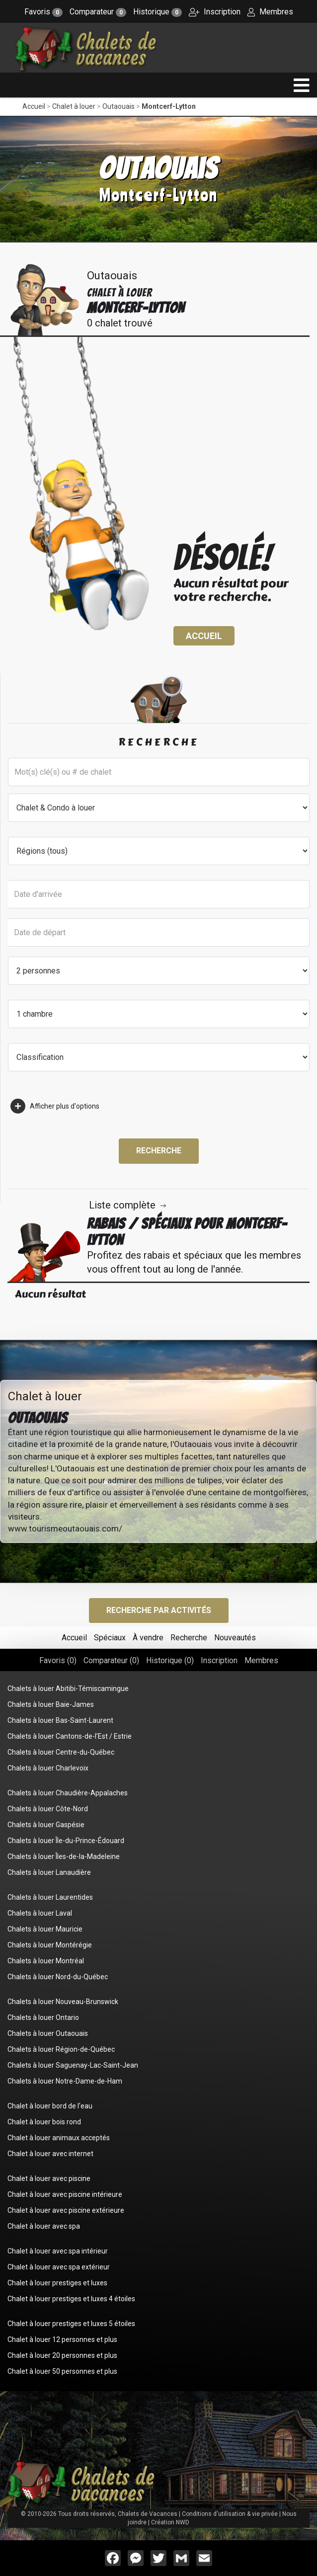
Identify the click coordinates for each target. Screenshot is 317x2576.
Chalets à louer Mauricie (44, 1929)
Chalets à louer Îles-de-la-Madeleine (63, 1856)
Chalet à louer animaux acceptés (58, 2138)
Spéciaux (110, 1637)
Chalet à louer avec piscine (48, 2178)
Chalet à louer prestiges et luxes (57, 2283)
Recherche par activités (158, 1610)
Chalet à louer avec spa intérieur (57, 2251)
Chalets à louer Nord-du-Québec (57, 1977)
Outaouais (118, 106)
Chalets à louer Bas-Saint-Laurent (60, 1720)
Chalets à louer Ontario (43, 2017)
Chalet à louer (73, 106)
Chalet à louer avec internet (50, 2154)
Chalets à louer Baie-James (50, 1704)
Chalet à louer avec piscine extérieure (65, 2210)
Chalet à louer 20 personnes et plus (62, 2355)
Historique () (170, 1660)
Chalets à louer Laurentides (50, 1897)
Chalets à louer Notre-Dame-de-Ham (64, 2081)
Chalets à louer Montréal (45, 1961)
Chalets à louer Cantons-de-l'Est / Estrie (69, 1736)
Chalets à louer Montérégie (49, 1945)
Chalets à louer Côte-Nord (47, 1809)
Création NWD (170, 2522)
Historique (157, 11)
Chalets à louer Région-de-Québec (61, 2049)
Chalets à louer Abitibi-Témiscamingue (68, 1688)
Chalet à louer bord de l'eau (49, 2106)
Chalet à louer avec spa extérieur (58, 2267)
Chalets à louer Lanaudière (49, 1872)
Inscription (214, 11)
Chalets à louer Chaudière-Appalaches (67, 1793)
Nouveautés (235, 1637)
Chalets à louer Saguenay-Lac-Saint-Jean (72, 2065)
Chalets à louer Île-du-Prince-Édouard (65, 1841)
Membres (270, 11)
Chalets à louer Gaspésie (45, 1825)
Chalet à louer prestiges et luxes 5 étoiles (71, 2324)
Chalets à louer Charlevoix (47, 1768)
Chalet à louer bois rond (44, 2122)
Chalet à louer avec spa (43, 2226)
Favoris (43, 11)
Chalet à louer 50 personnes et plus (62, 2371)
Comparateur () (111, 1660)
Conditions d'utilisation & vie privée (230, 2513)
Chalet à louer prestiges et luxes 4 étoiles (71, 2299)
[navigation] (302, 85)
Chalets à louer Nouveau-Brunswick (62, 2002)
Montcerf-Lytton (169, 106)
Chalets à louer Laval (39, 1913)
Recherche (158, 1150)
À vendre (148, 1637)
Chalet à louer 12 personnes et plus (62, 2339)
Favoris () (58, 1660)
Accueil (33, 106)
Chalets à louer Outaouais (47, 2033)
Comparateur (98, 11)
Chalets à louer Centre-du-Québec (60, 1752)
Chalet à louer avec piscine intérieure (64, 2194)
